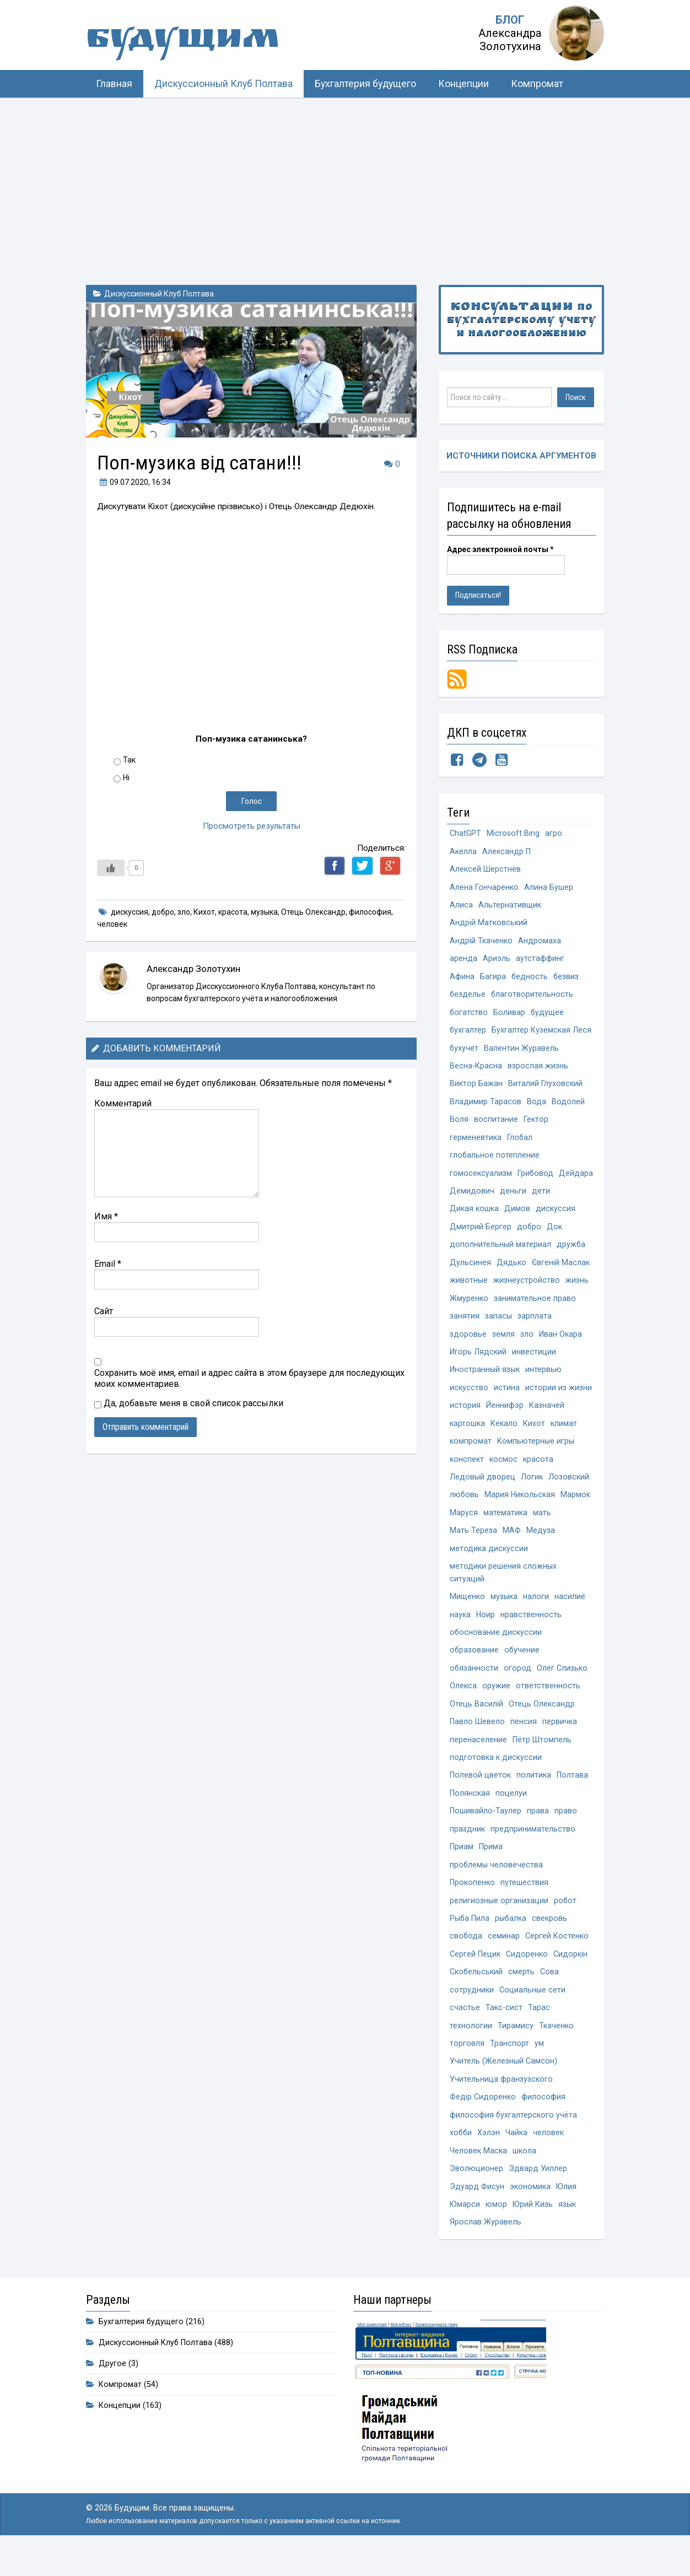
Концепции (463, 83)
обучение (523, 1666)
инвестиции (534, 1362)
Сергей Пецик (475, 1975)
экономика (530, 2212)
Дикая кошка (474, 1216)
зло (183, 912)
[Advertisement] (345, 180)
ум (539, 2066)
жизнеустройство (526, 1289)
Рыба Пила (470, 1939)
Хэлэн (489, 2157)
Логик (532, 1489)
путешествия (524, 1902)
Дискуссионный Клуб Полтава (223, 83)
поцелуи (511, 1811)
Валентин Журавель (521, 1052)
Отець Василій (476, 1720)
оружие (496, 1702)
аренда (463, 961)
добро (163, 912)
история (465, 1416)
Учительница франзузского (501, 2103)
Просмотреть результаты (251, 826)
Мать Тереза (473, 1543)
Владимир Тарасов (485, 1106)
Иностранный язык (485, 1380)
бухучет (464, 1052)
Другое (112, 2390)
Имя (106, 1216)
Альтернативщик (509, 906)
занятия (464, 1325)
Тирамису (515, 2048)
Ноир (485, 1629)
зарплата (535, 1325)
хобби (461, 2157)
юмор (497, 2230)
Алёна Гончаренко (484, 888)
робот (565, 1920)
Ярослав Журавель (485, 2248)
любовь (464, 1507)
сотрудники (472, 2012)
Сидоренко (527, 1975)
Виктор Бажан (476, 1088)
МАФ (512, 1543)
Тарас (539, 2030)
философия (370, 912)
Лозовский (568, 1489)
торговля (467, 2066)
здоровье (468, 1343)
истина (507, 1398)
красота (232, 912)
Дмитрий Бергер (480, 1234)
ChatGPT (466, 834)
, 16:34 (134, 482)
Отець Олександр (313, 912)
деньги (553, 1198)
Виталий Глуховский (545, 1088)
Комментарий (123, 1103)
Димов (517, 1216)
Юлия (566, 2212)
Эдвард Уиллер (538, 2194)
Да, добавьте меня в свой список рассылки (188, 1403)
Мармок (576, 1507)
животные (469, 1289)
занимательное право (535, 1307)
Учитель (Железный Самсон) (503, 2084)
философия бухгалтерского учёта (514, 2139)
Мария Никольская (520, 1507)
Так (129, 759)
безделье (468, 997)
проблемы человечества (496, 1884)
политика (533, 1793)
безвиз (567, 979)
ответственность (548, 1702)
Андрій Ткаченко (481, 943)
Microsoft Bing (513, 834)
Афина (462, 979)
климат (564, 1434)
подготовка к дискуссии (496, 1775)
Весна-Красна (476, 1070)
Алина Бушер (548, 888)
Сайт (103, 1311)
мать (542, 1525)
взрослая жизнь (538, 1070)
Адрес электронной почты (500, 550)
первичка (559, 1738)
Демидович (511, 1198)
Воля (459, 1125)
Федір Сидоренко (483, 2121)
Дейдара (467, 1198)
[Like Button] (111, 868)
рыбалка (511, 1939)
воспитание (496, 1125)
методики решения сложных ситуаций (503, 1587)
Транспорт (509, 2066)
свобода (466, 1957)
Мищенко (467, 1611)
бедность (529, 979)
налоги (536, 1611)
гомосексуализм (481, 1180)
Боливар (510, 1015)
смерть (522, 1994)
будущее (548, 1015)
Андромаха (539, 943)
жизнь (577, 1289)
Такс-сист (504, 2030)
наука (460, 1629)
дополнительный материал (500, 1252)
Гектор (536, 1125)
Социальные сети (532, 2012)
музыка (264, 912)
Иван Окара (560, 1343)
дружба (571, 1252)
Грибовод (536, 1180)
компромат (471, 1452)
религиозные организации (499, 1920)
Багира (493, 979)
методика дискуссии (489, 1562)
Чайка (517, 2157)
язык (568, 2230)
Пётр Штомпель (542, 1757)
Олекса (463, 1702)
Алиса (461, 906)
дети (581, 1198)
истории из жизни (558, 1398)
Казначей (546, 1416)
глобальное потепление (495, 1161)
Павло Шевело (477, 1738)
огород (518, 1684)
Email (107, 1264)
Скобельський (476, 1994)
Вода (536, 1106)
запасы (498, 1325)
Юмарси (465, 2230)
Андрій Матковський (488, 925)
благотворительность (533, 997)
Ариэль (496, 961)
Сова (550, 1994)
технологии (471, 2048)
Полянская (470, 1811)
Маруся (464, 1525)
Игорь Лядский (478, 1362)
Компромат (537, 83)
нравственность (531, 1629)
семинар (504, 1957)
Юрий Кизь (533, 2230)
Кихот (204, 912)
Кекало (504, 1434)
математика (505, 1525)
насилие (569, 1611)
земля (503, 1343)
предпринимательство (532, 1848)
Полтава (572, 1793)
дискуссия (129, 912)
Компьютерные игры (535, 1452)
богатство (469, 1015)
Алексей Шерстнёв (485, 870)
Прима (491, 1866)
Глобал (520, 1143)
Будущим (196, 41)
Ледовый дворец (482, 1489)
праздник (467, 1848)
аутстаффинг (540, 961)
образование (474, 1666)
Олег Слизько (562, 1684)
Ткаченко (556, 2048)
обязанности (474, 1684)
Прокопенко (472, 1902)
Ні (126, 777)
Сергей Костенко (557, 1957)
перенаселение (478, 1757)
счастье (465, 2030)
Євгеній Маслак (561, 1271)
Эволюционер (476, 2194)
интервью (543, 1380)
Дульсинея (470, 1271)
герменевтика (476, 1143)
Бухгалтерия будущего (365, 83)
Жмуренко (469, 1307)
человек (112, 924)
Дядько (511, 1271)
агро (554, 834)
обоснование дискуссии (496, 1647)
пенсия (523, 1738)
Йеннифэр (505, 1416)
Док (555, 1234)
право (565, 1829)
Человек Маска (478, 2175)
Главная (114, 83)
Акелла (463, 852)
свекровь (550, 1939)
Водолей (568, 1106)
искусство (469, 1398)
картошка (467, 1434)
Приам (461, 1866)
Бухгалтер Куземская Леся (542, 1034)
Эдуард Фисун (477, 2212)
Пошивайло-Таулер (485, 1829)
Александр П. (507, 852)
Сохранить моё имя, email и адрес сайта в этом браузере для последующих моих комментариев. (249, 1378)
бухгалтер (468, 1034)
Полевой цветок (480, 1793)
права (538, 1829)
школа (524, 2175)
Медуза (540, 1543)
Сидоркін (570, 1975)
